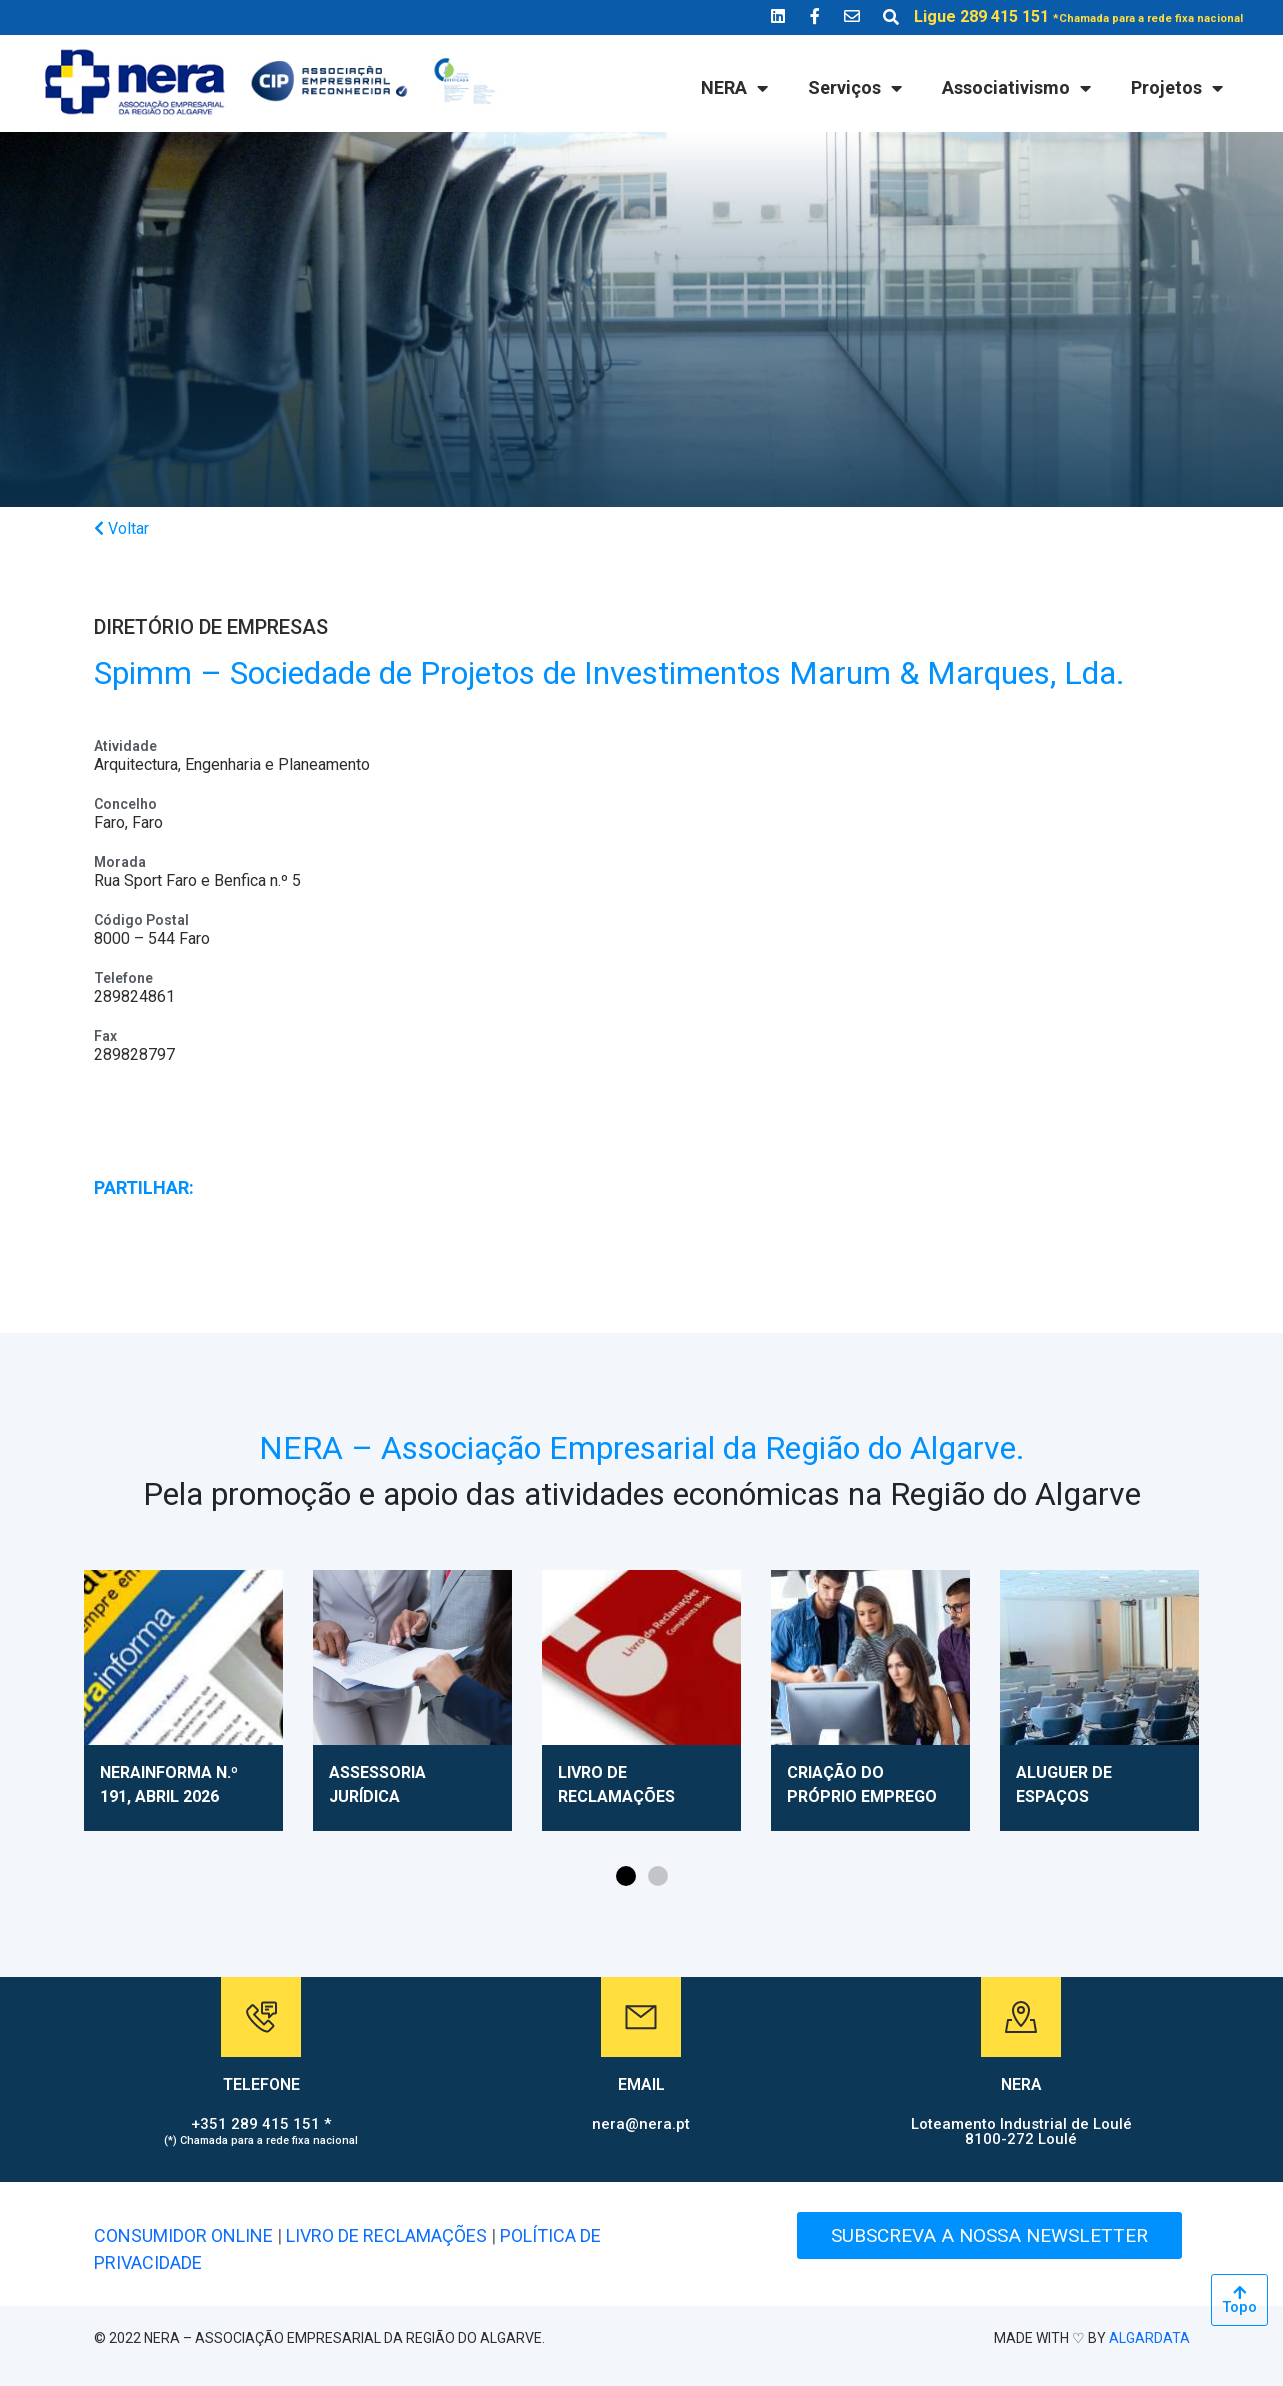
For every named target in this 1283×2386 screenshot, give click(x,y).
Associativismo (1016, 88)
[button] (626, 1876)
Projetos (1177, 88)
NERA (734, 88)
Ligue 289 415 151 (1078, 16)
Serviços (855, 88)
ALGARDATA (1149, 2338)
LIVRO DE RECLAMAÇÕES (386, 2235)
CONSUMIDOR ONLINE (183, 2235)
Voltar (121, 528)
